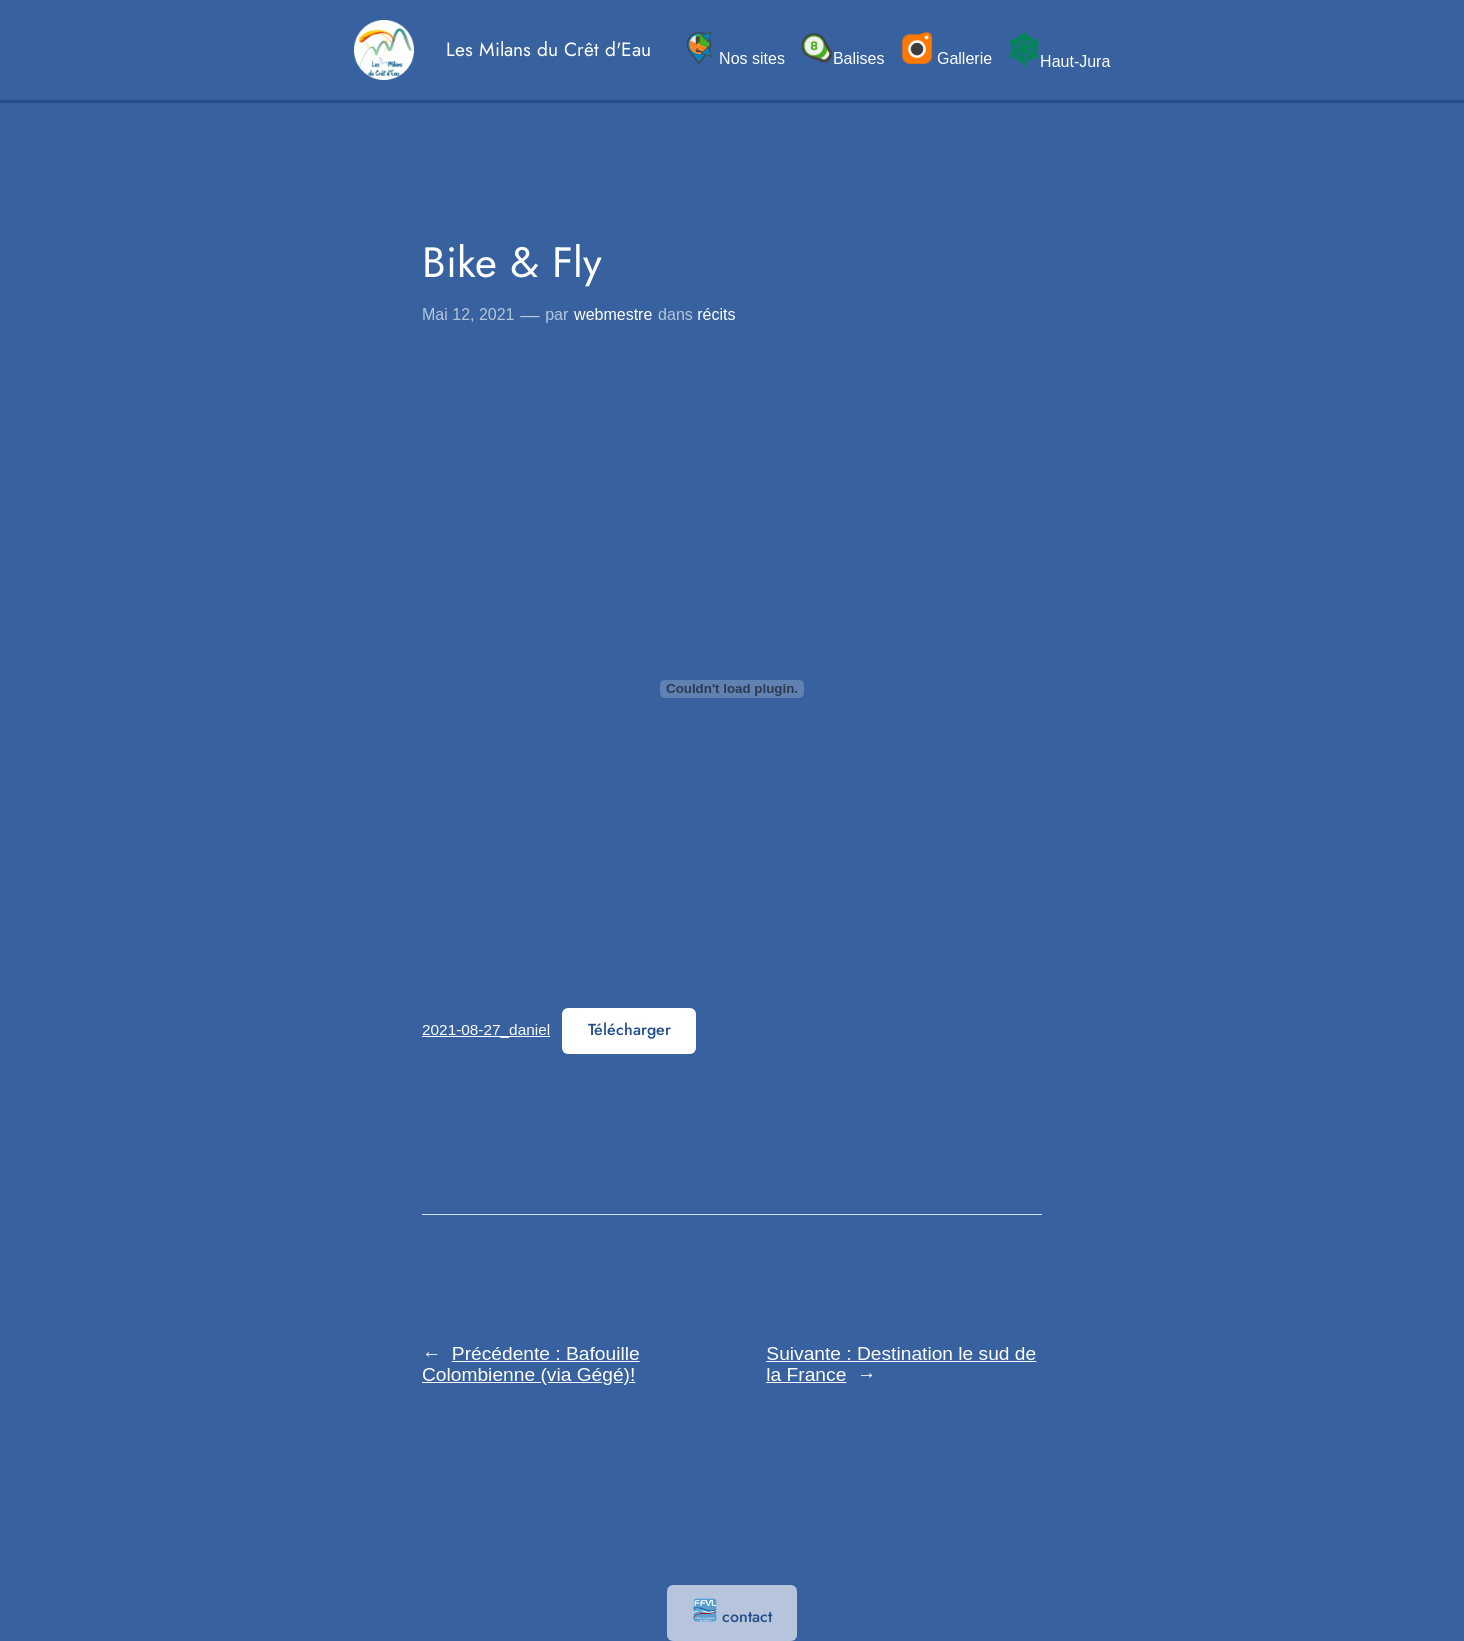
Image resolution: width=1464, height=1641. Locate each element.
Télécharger (629, 1029)
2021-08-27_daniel (486, 1029)
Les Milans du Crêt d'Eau (548, 49)
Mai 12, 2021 (468, 314)
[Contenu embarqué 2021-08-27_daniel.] (732, 689)
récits (716, 314)
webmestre (613, 314)
